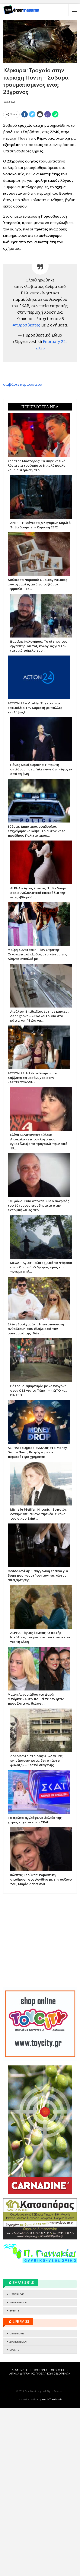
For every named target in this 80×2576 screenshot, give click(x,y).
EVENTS (14, 2478)
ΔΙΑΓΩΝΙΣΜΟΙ (17, 2470)
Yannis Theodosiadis (52, 2567)
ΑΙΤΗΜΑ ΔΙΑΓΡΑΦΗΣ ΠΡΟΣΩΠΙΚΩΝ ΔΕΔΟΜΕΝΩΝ (39, 2541)
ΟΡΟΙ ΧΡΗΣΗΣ (59, 2538)
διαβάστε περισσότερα (22, 466)
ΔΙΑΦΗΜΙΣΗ (19, 2538)
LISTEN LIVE (16, 2462)
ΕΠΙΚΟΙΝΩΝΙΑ (39, 2538)
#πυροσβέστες (26, 407)
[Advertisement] (40, 160)
